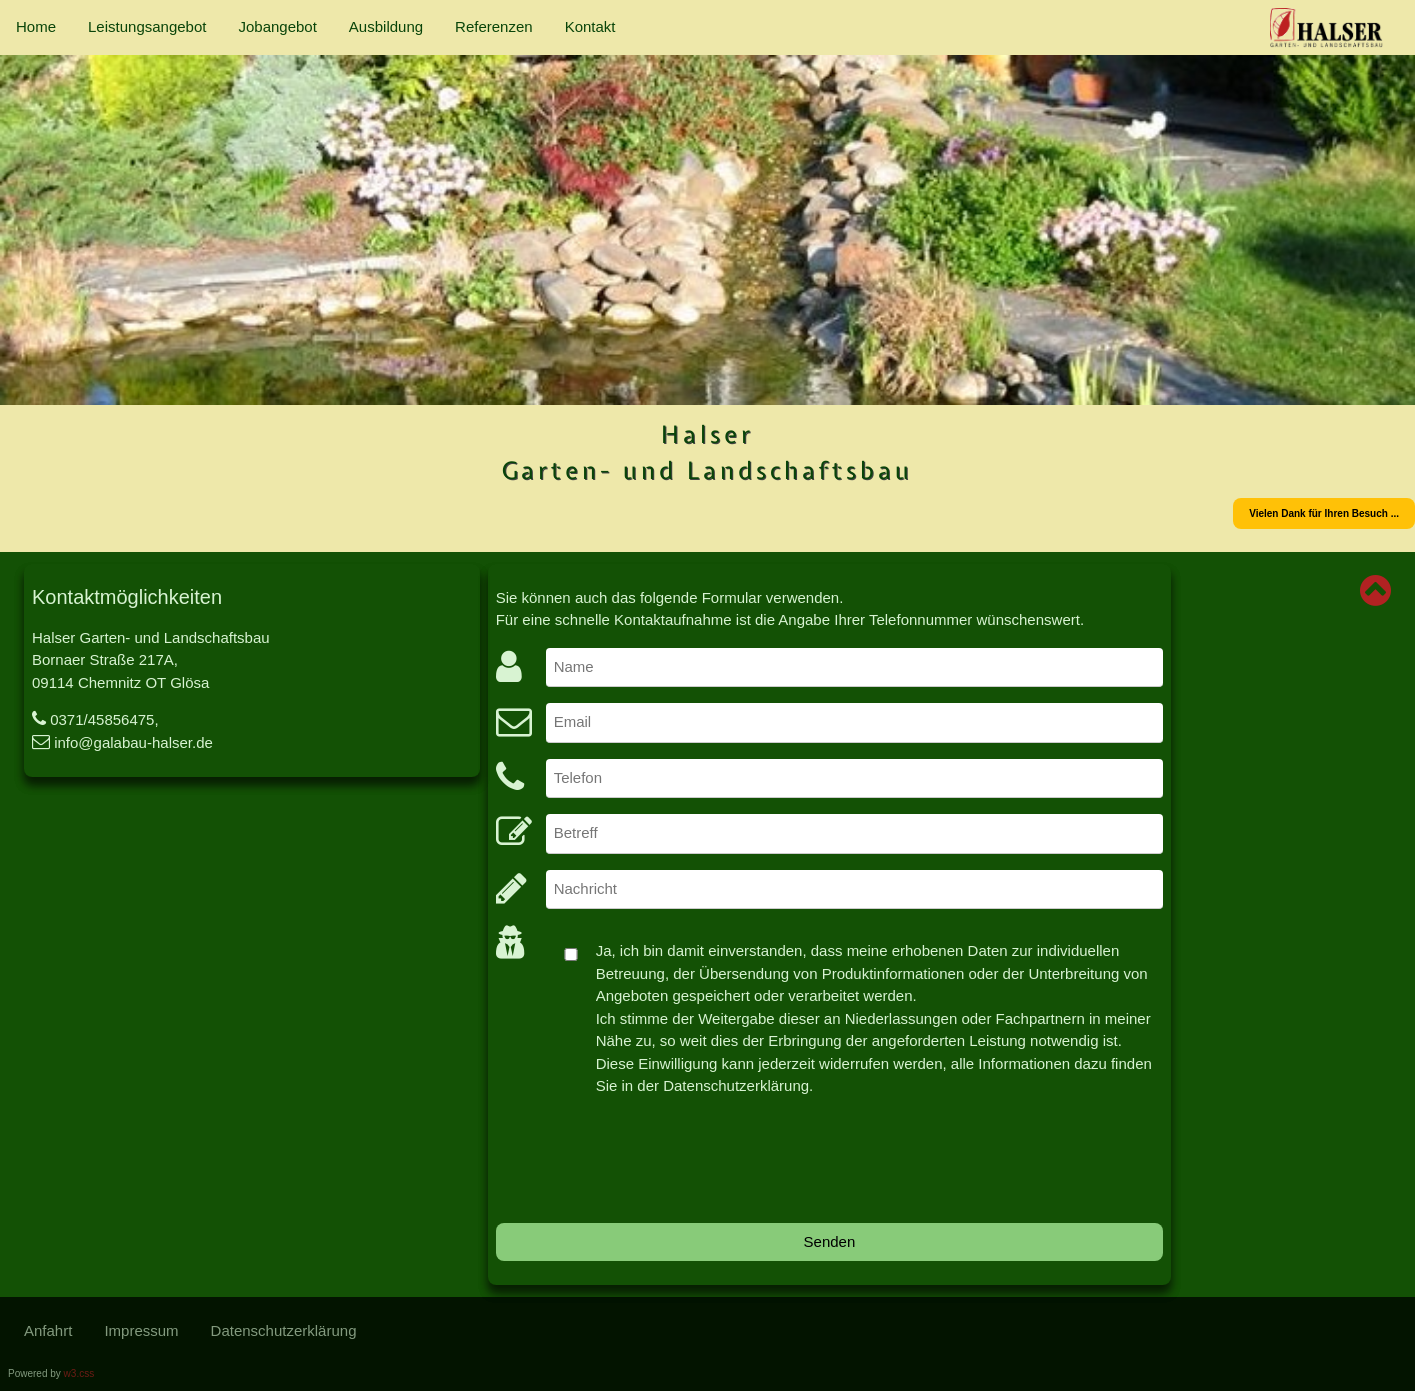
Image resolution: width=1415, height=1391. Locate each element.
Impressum (141, 1330)
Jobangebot (277, 26)
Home (36, 26)
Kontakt (590, 26)
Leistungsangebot (147, 26)
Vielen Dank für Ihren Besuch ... (1324, 513)
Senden (830, 1241)
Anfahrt (48, 1330)
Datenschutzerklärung (284, 1330)
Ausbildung (386, 26)
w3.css (79, 1373)
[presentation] (648, 1168)
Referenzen (494, 26)
